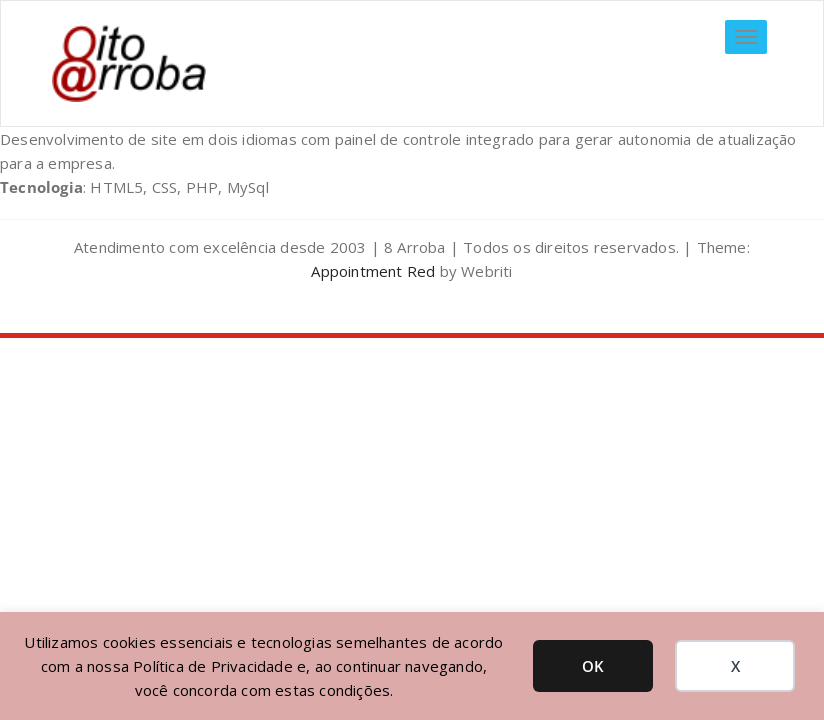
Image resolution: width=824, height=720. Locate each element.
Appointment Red (373, 271)
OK (593, 666)
